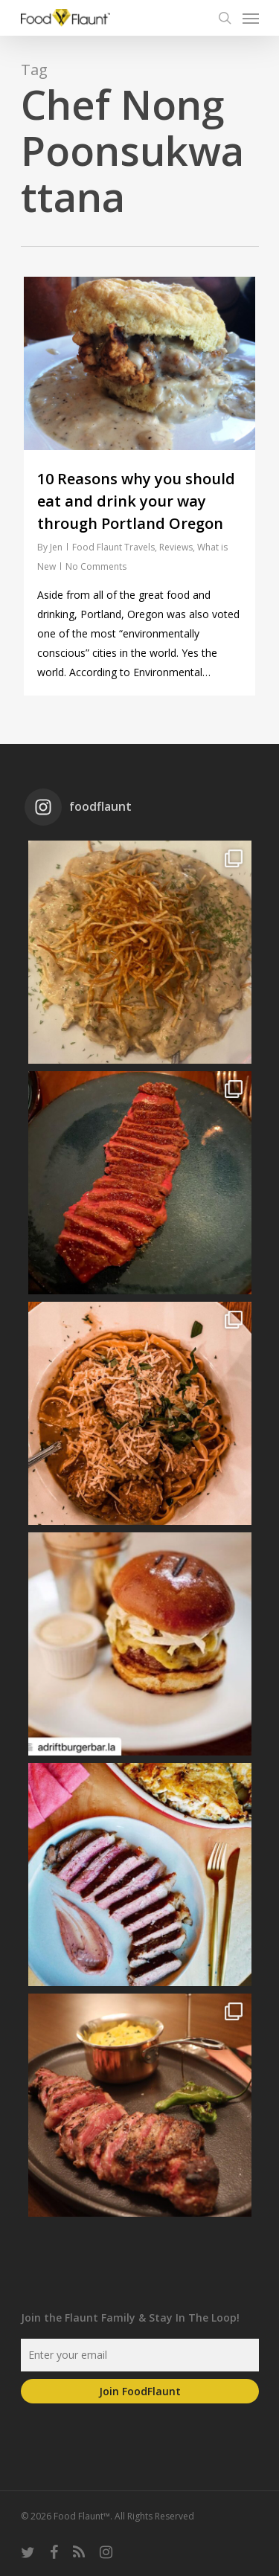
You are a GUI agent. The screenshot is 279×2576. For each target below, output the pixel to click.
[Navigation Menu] (251, 17)
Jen (56, 547)
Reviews (176, 547)
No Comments (95, 566)
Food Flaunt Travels (113, 547)
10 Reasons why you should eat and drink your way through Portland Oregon (136, 501)
